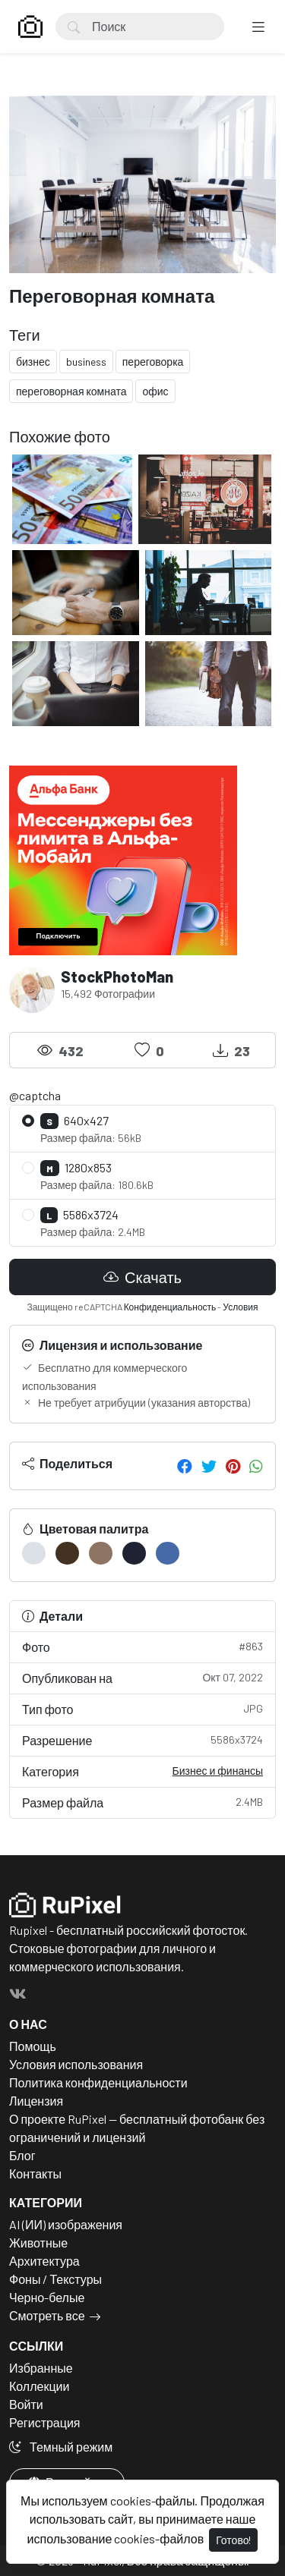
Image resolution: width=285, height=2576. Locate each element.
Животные (38, 2242)
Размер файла (142, 1802)
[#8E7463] (100, 1553)
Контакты (35, 2173)
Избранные (41, 2368)
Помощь (32, 2046)
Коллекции (39, 2386)
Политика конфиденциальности (98, 2082)
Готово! (233, 2540)
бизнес (33, 361)
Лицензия (36, 2100)
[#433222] (67, 1553)
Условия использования (76, 2064)
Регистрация (45, 2422)
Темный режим (60, 2446)
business (86, 361)
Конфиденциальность (170, 1306)
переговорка (153, 361)
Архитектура (44, 2261)
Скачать (142, 1277)
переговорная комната (71, 391)
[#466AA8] (167, 1553)
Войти (26, 2404)
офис (155, 391)
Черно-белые (46, 2297)
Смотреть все (47, 2315)
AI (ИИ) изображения (65, 2224)
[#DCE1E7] (34, 1553)
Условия (240, 1306)
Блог (22, 2155)
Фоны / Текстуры (55, 2279)
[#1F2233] (134, 1553)
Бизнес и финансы (218, 1770)
